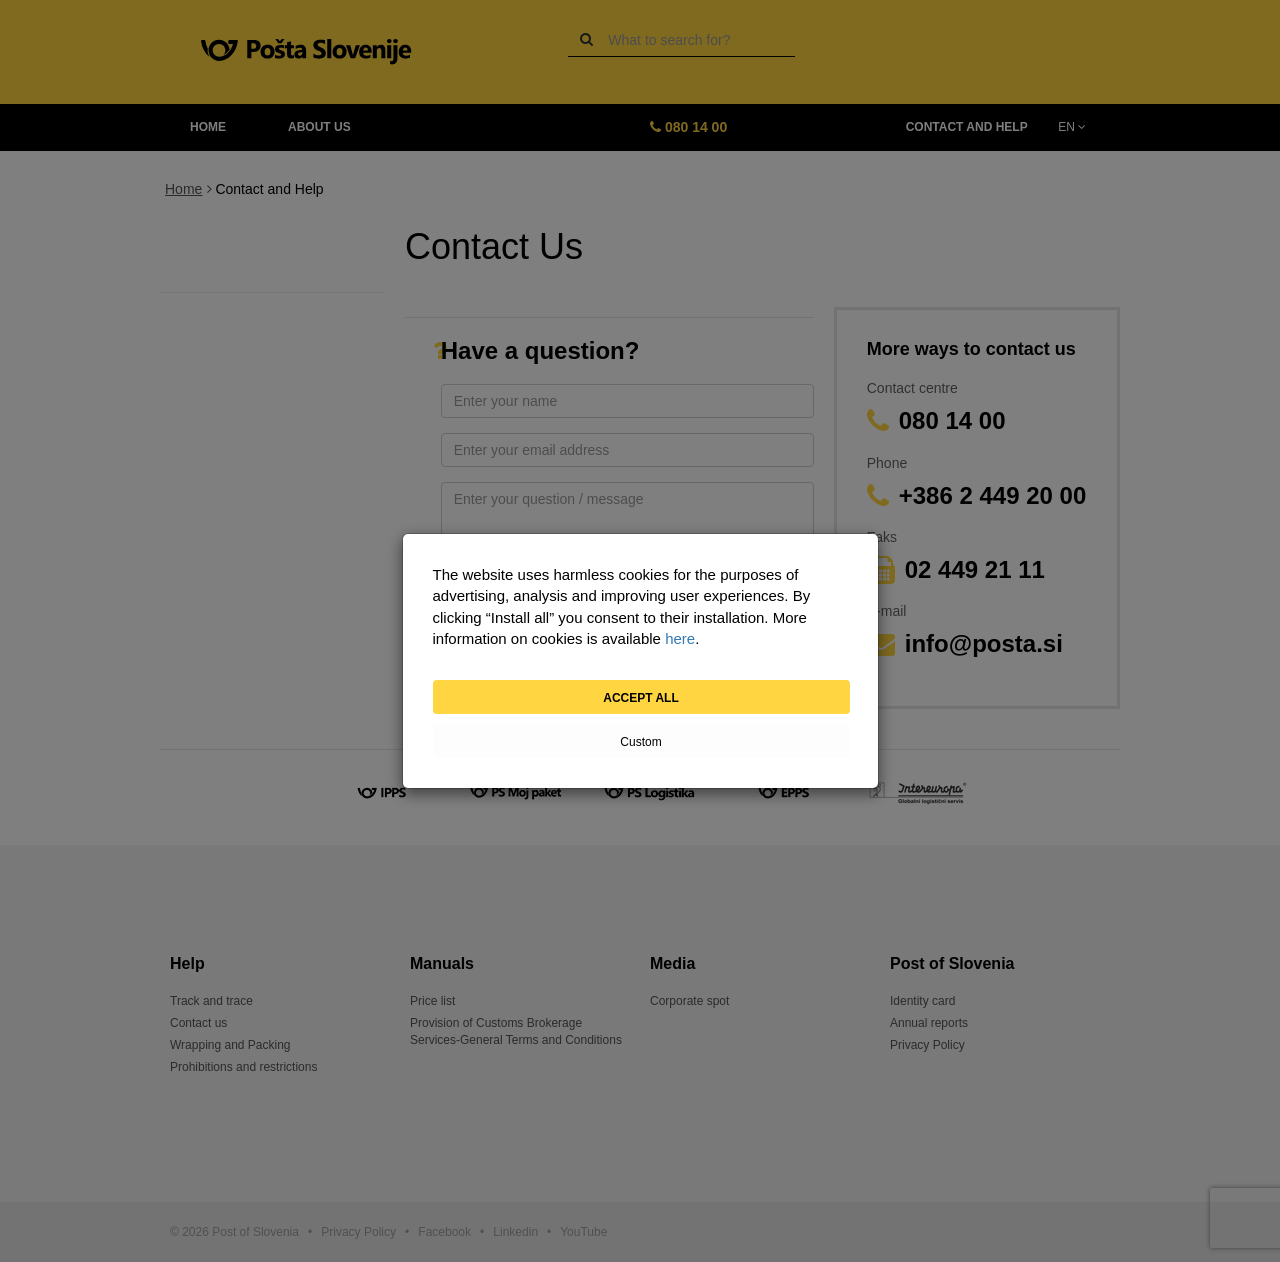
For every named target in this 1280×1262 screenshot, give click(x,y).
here (680, 638)
